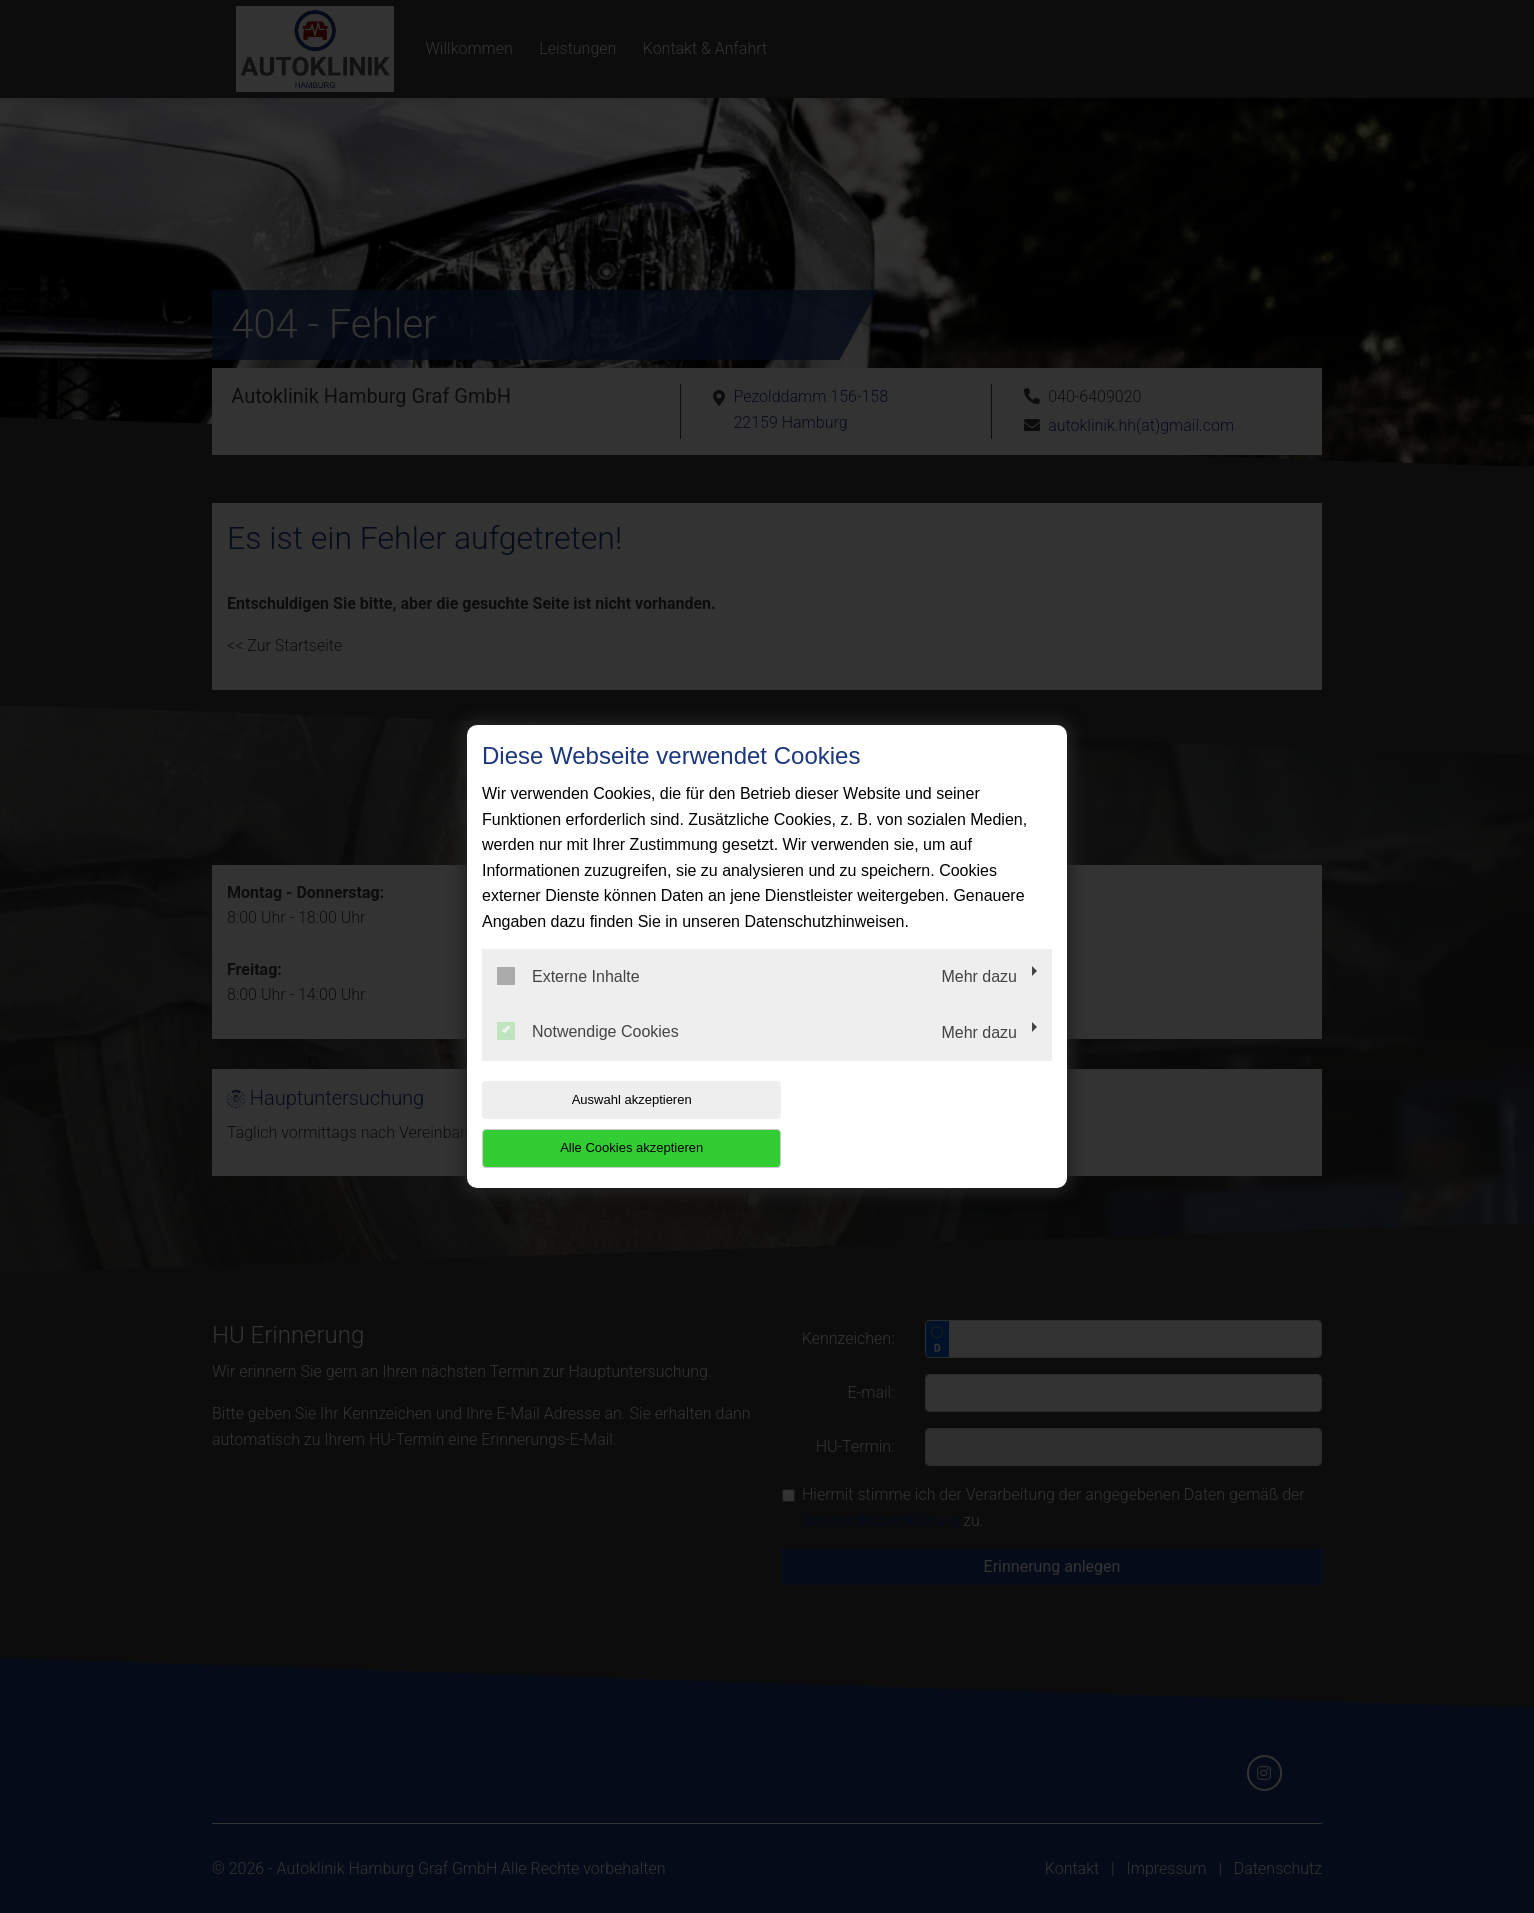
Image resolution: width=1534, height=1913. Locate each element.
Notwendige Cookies (588, 1056)
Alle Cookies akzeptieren (923, 1123)
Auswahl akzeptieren (610, 1123)
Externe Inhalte (568, 1000)
